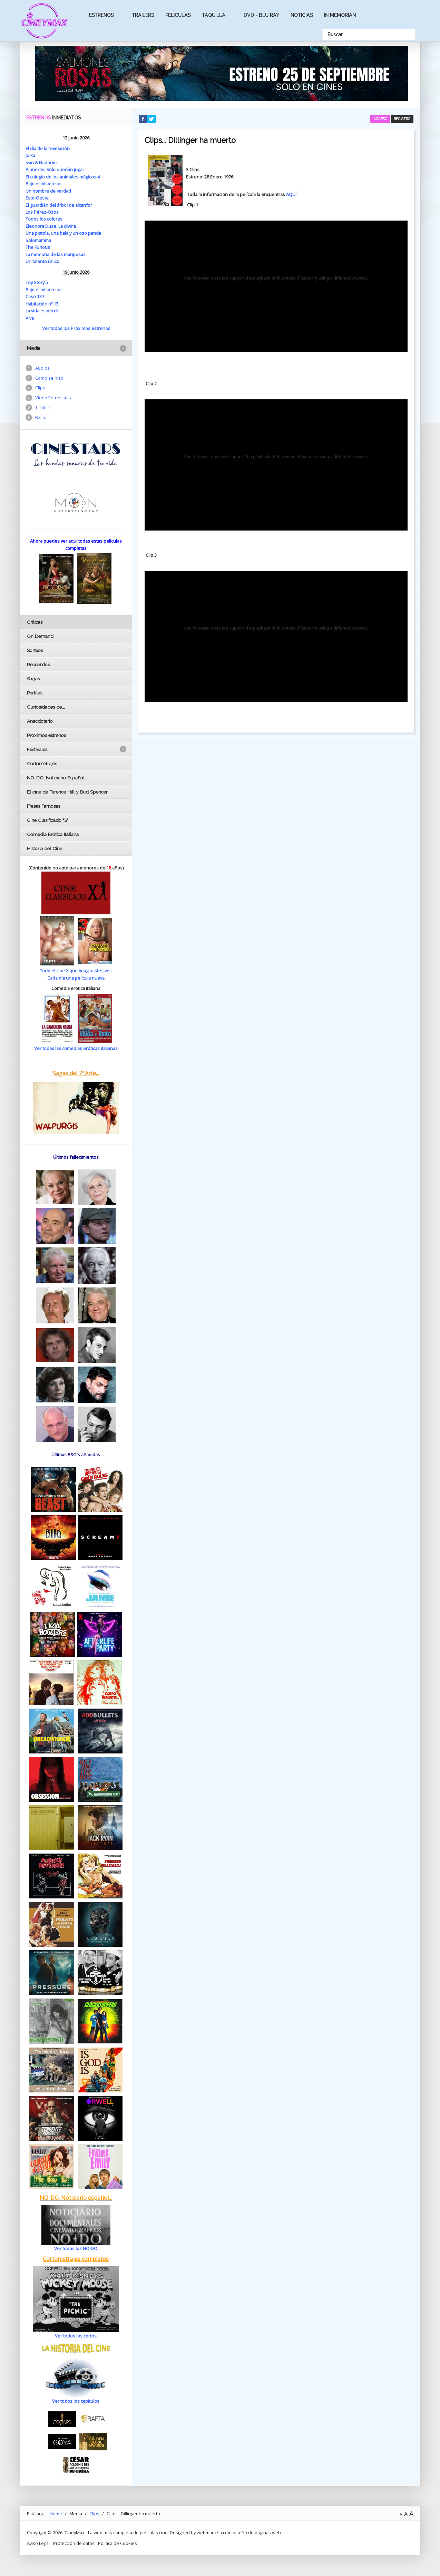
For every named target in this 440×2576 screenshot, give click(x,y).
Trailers (143, 15)
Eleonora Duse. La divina (51, 226)
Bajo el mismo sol (43, 184)
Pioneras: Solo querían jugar (55, 169)
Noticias (302, 15)
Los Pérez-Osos (42, 212)
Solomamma (38, 240)
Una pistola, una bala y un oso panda (63, 233)
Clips (40, 388)
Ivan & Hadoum (41, 162)
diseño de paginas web (257, 2532)
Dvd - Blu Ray (261, 15)
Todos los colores (44, 219)
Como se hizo (49, 378)
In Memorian (340, 15)
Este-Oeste (37, 198)
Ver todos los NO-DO (75, 2248)
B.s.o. (40, 417)
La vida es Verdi (42, 311)
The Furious (38, 247)
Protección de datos (74, 2543)
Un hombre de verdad (48, 191)
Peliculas (177, 15)
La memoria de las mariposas (56, 254)
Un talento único (42, 261)
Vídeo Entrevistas (53, 398)
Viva (30, 318)
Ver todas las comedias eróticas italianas (76, 1048)
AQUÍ (291, 194)
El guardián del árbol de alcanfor (59, 205)
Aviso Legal (38, 2543)
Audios (42, 368)
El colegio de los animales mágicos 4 (63, 177)
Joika (30, 155)
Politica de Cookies (117, 2543)
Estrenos (101, 15)
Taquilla (213, 15)
